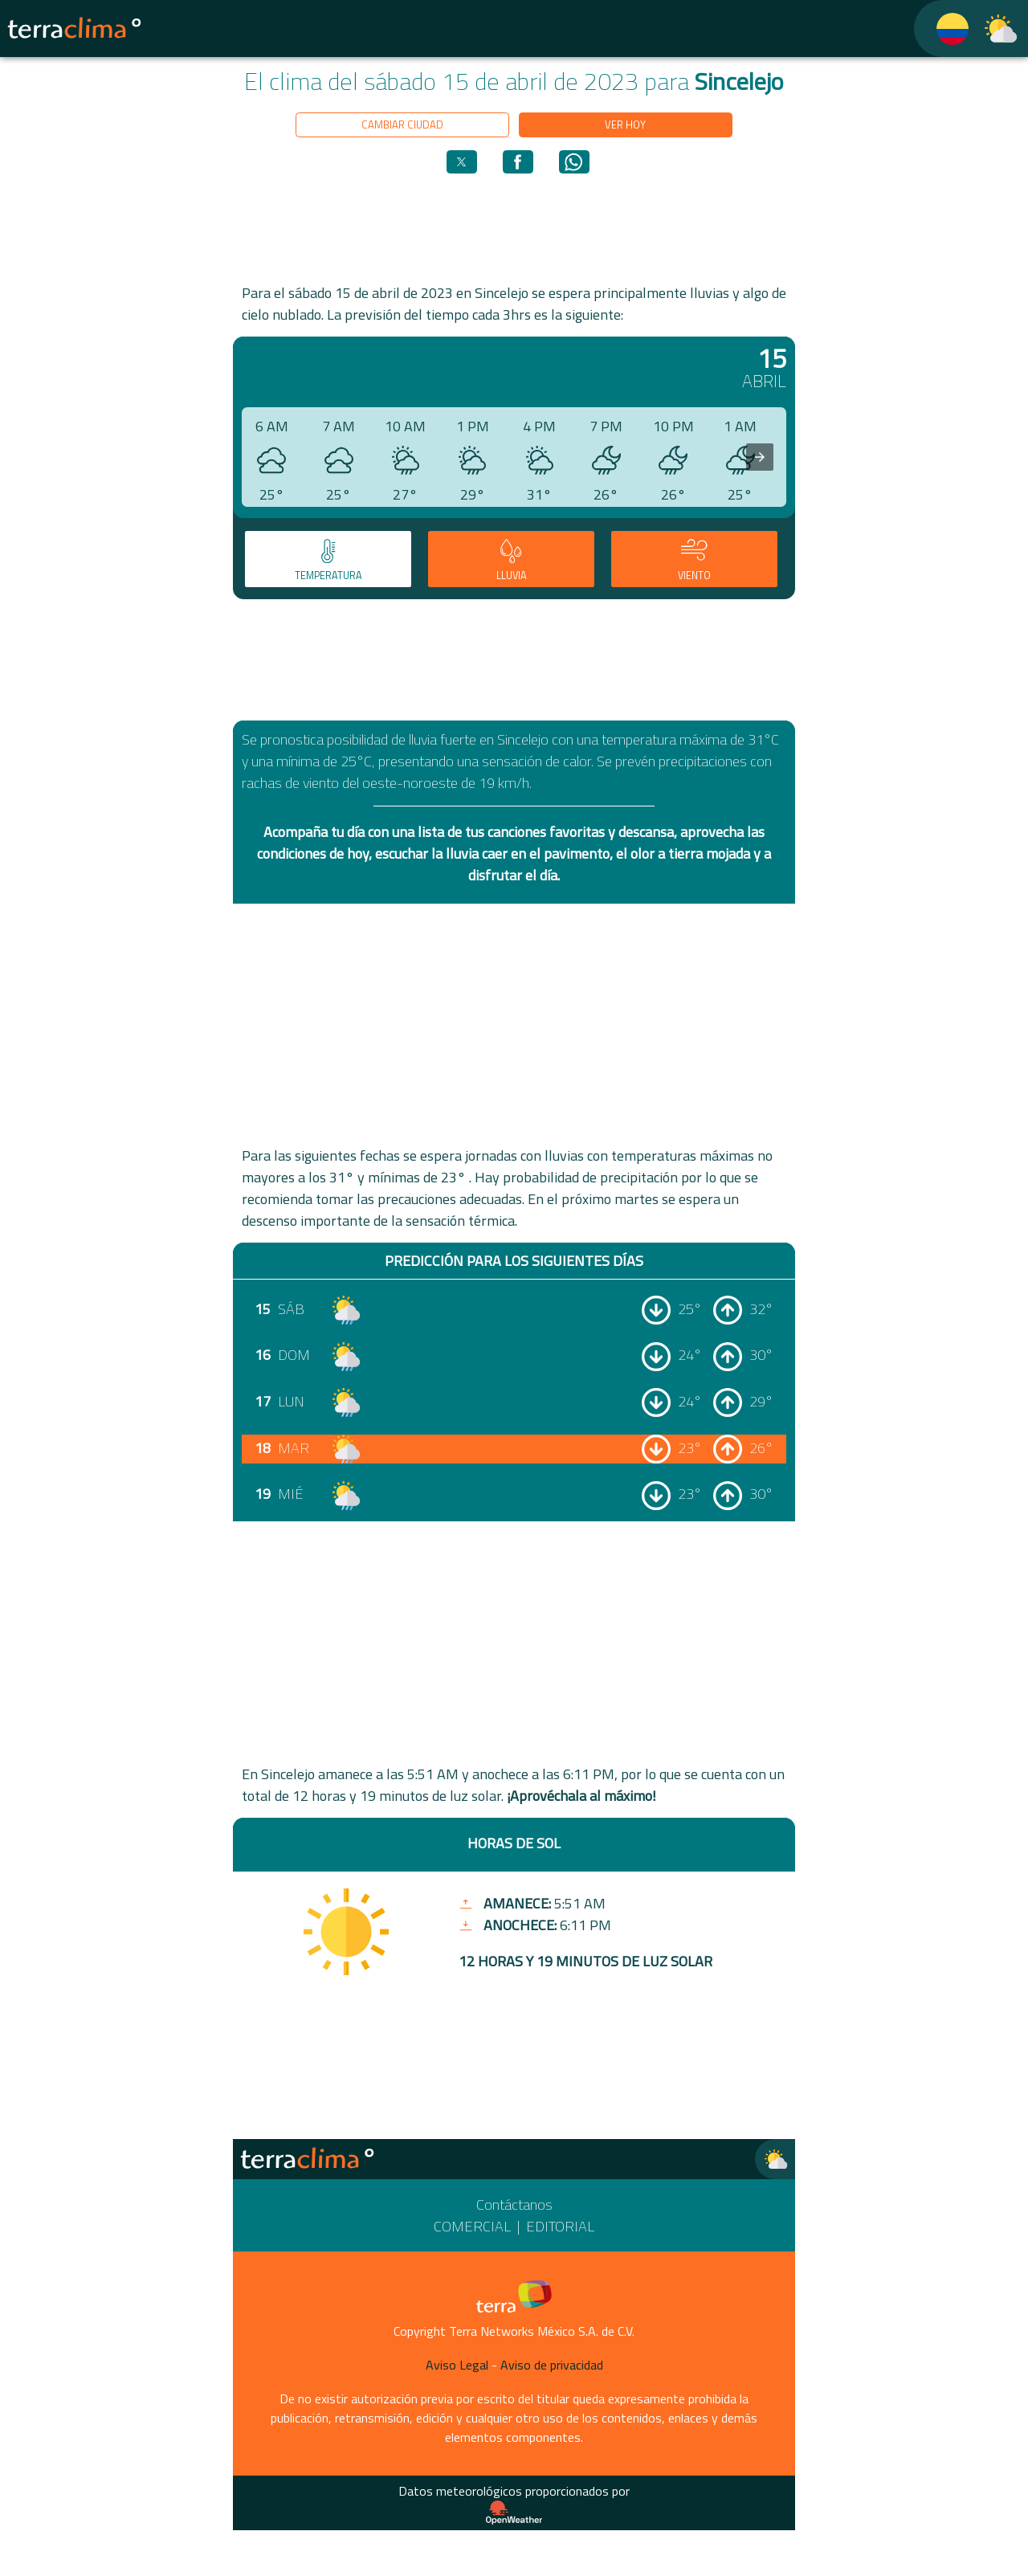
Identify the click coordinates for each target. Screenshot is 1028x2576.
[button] (462, 162)
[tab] (328, 559)
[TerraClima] (942, 28)
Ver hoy (625, 124)
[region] (514, 227)
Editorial (560, 2226)
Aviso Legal (457, 2364)
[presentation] (759, 457)
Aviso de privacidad (551, 2364)
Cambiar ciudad (402, 124)
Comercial (472, 2226)
